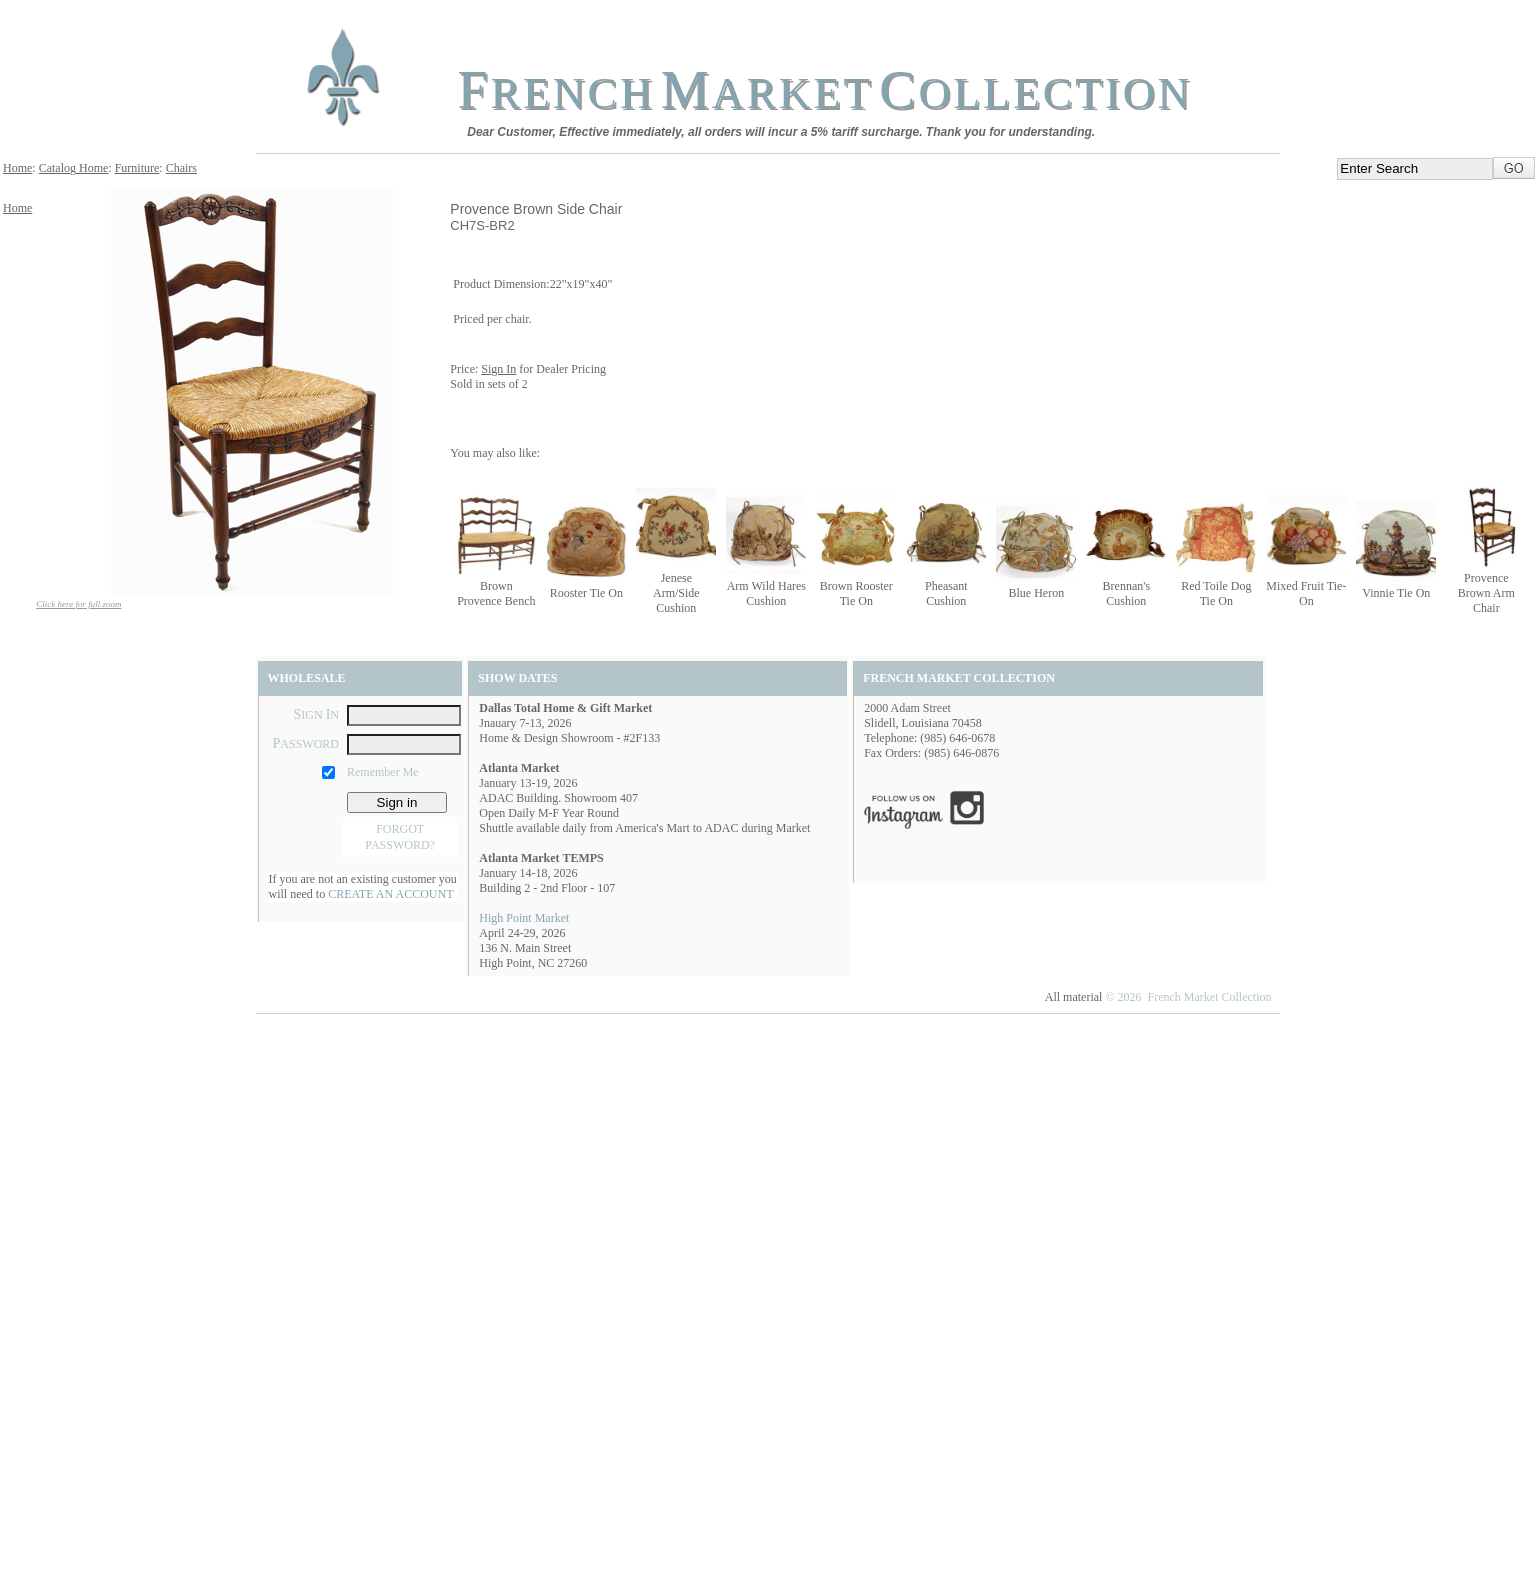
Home (17, 168)
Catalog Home (74, 168)
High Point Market (524, 918)
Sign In (498, 369)
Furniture (137, 168)
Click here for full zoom (78, 604)
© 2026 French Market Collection (1188, 997)
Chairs (181, 168)
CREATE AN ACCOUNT (390, 894)
